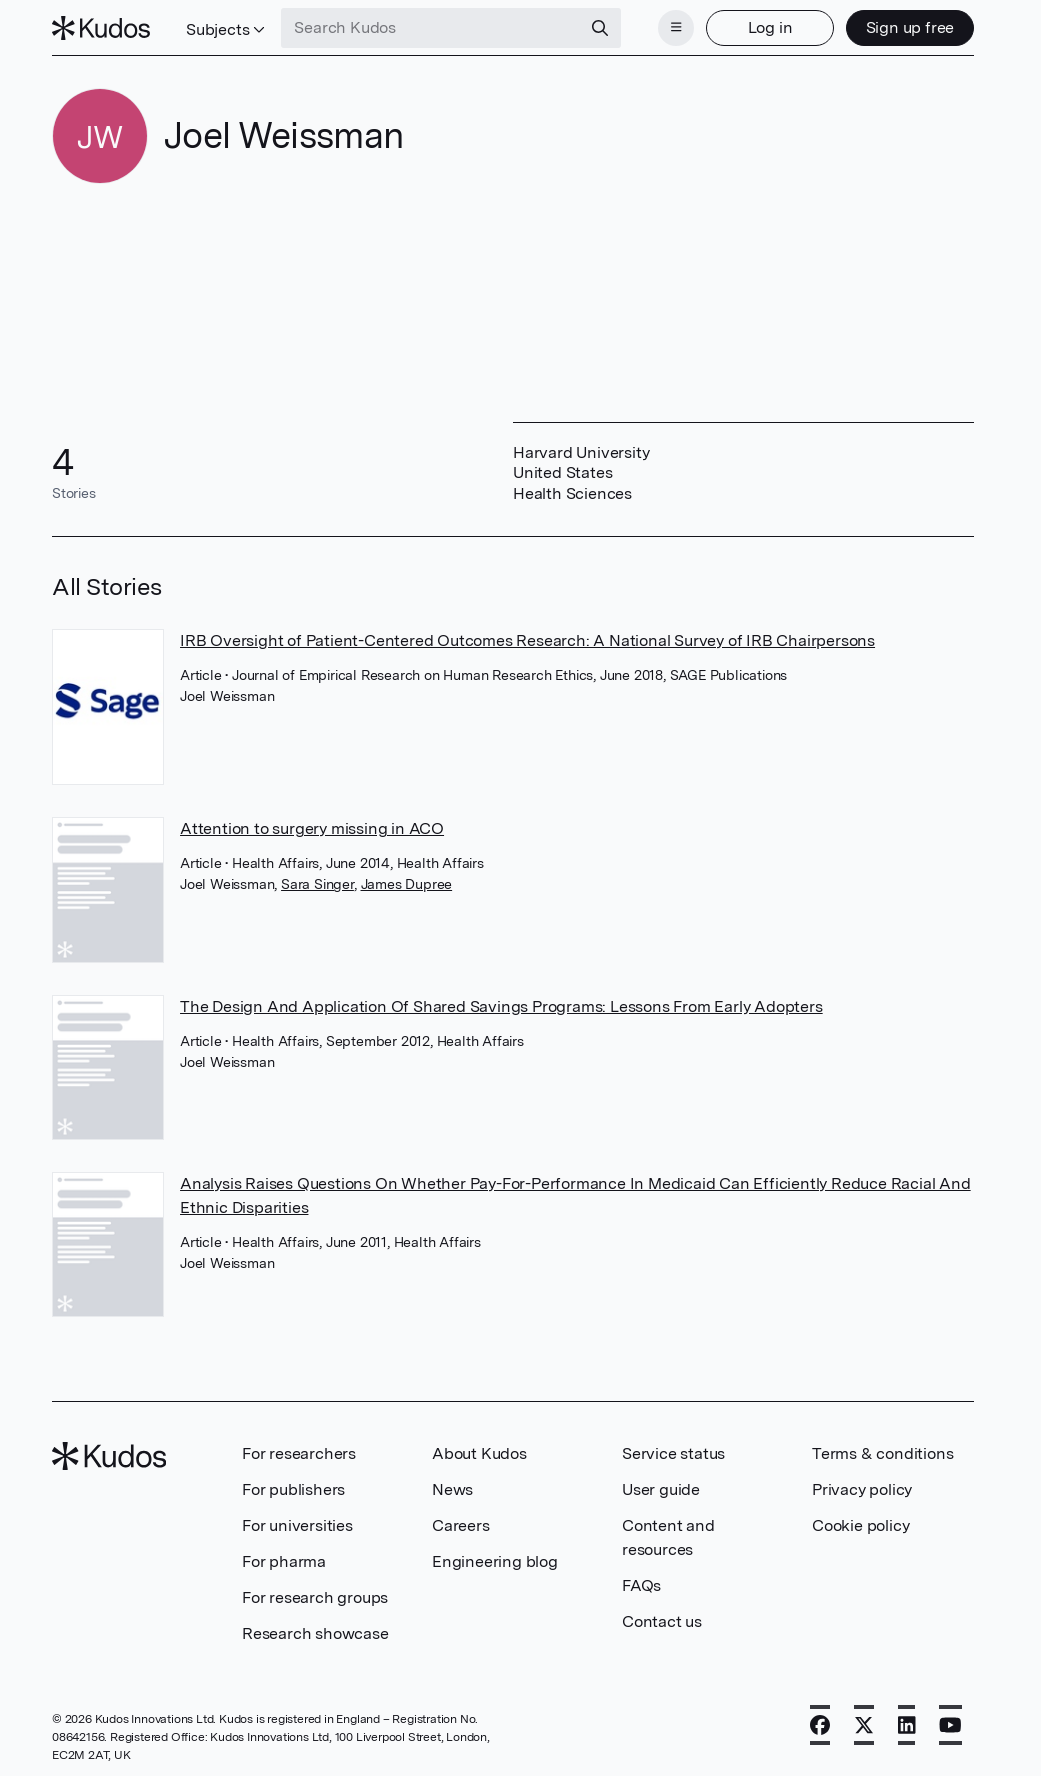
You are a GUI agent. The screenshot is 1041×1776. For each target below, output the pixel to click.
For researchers (299, 1453)
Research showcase (315, 1633)
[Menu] (676, 28)
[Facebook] (820, 1725)
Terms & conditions (882, 1453)
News (452, 1489)
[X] (864, 1725)
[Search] (600, 28)
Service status (673, 1453)
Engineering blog (495, 1561)
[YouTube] (950, 1725)
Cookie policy (860, 1525)
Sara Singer (317, 884)
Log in (770, 27)
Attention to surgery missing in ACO (312, 828)
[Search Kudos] (431, 28)
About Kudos (479, 1453)
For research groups (315, 1597)
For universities (297, 1525)
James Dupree (407, 884)
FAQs (641, 1585)
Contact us (662, 1621)
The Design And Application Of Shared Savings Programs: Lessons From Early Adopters (501, 1006)
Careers (461, 1525)
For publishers (293, 1489)
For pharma (284, 1561)
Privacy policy (862, 1489)
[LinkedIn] (907, 1725)
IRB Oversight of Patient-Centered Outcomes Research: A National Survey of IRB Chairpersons (527, 640)
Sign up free (910, 27)
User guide (661, 1489)
